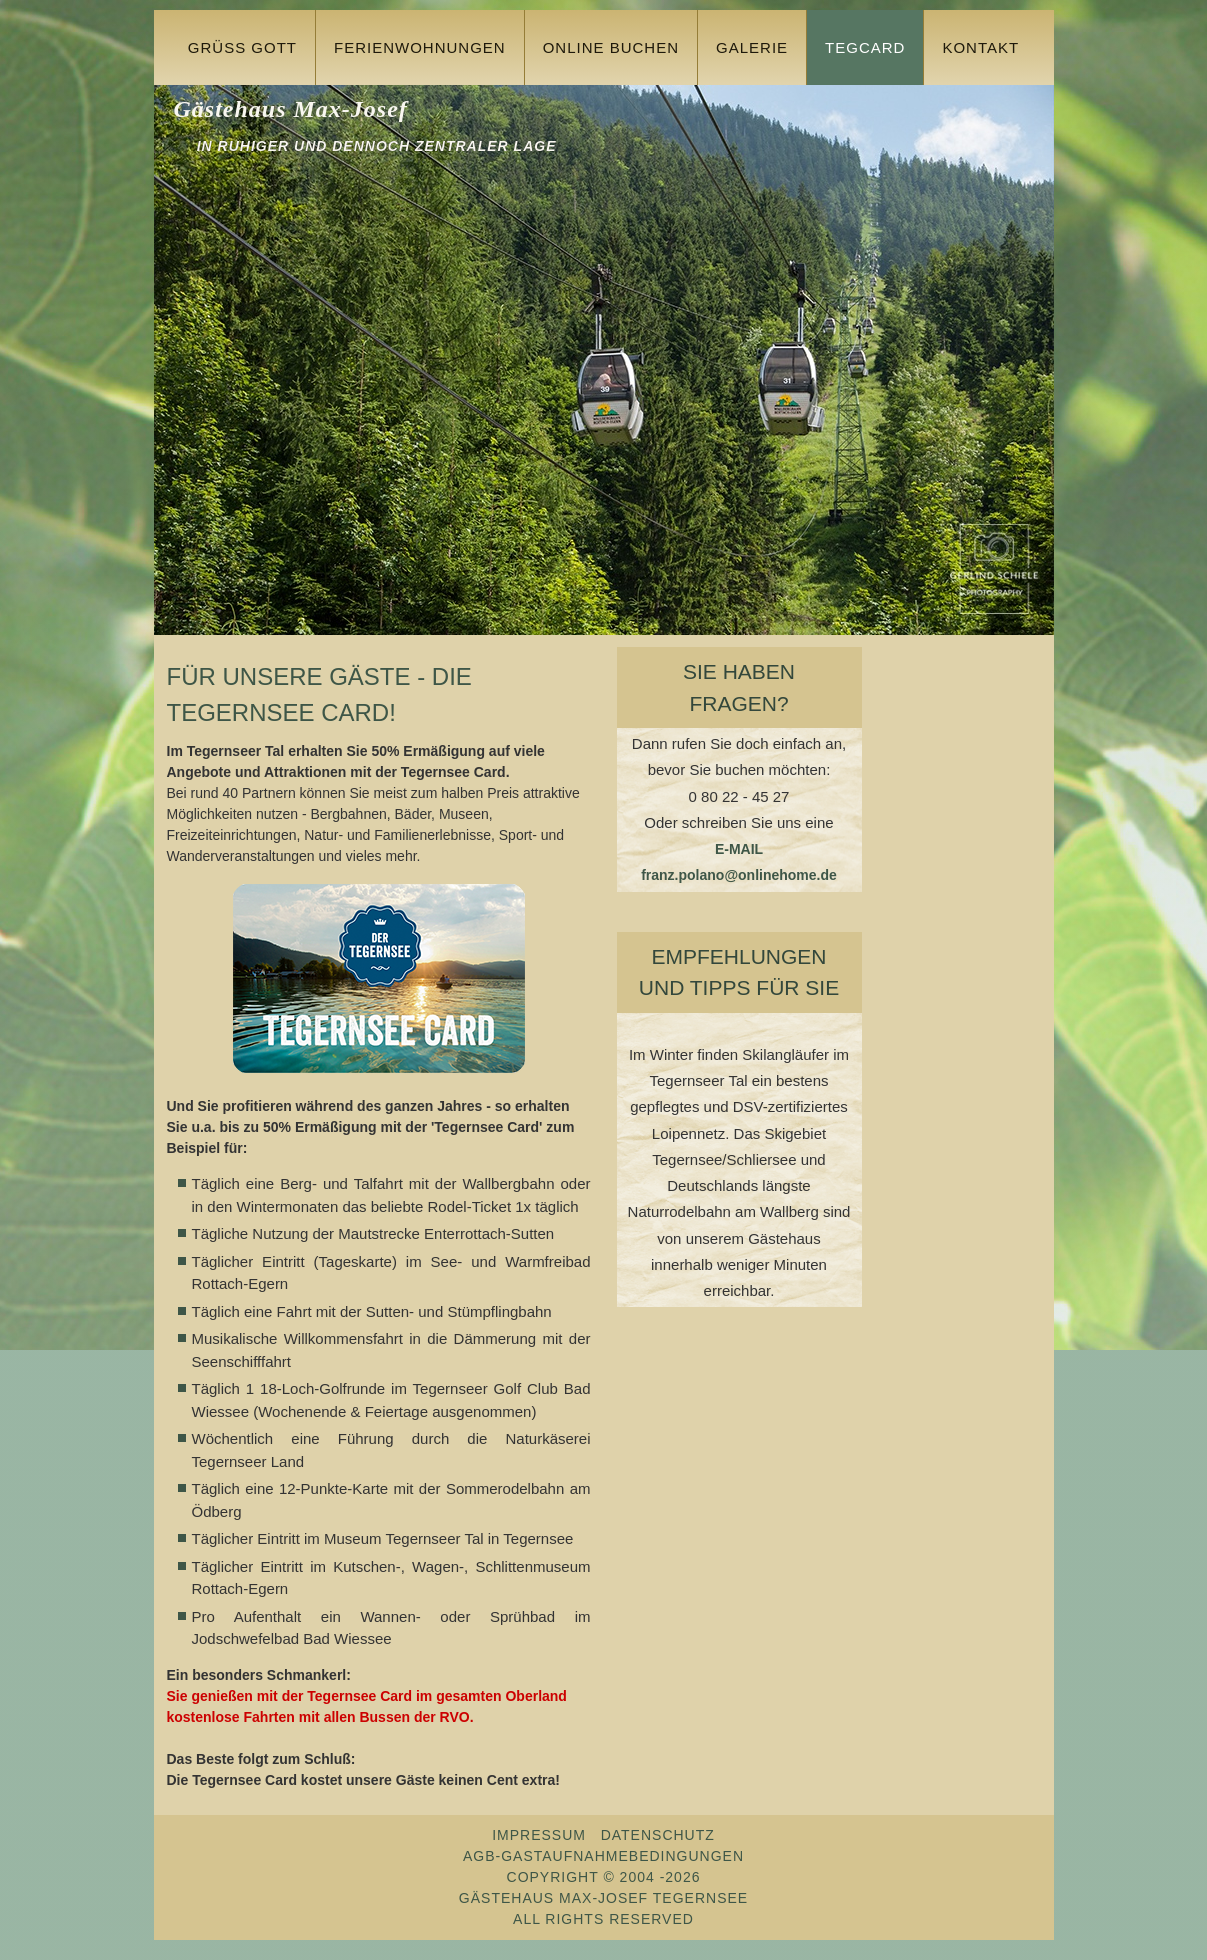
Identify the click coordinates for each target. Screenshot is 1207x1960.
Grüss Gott (242, 47)
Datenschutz (658, 1835)
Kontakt (980, 47)
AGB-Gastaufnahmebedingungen (603, 1856)
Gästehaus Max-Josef (290, 109)
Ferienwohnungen (420, 47)
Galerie (752, 47)
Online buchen (611, 47)
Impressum (539, 1835)
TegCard (865, 47)
